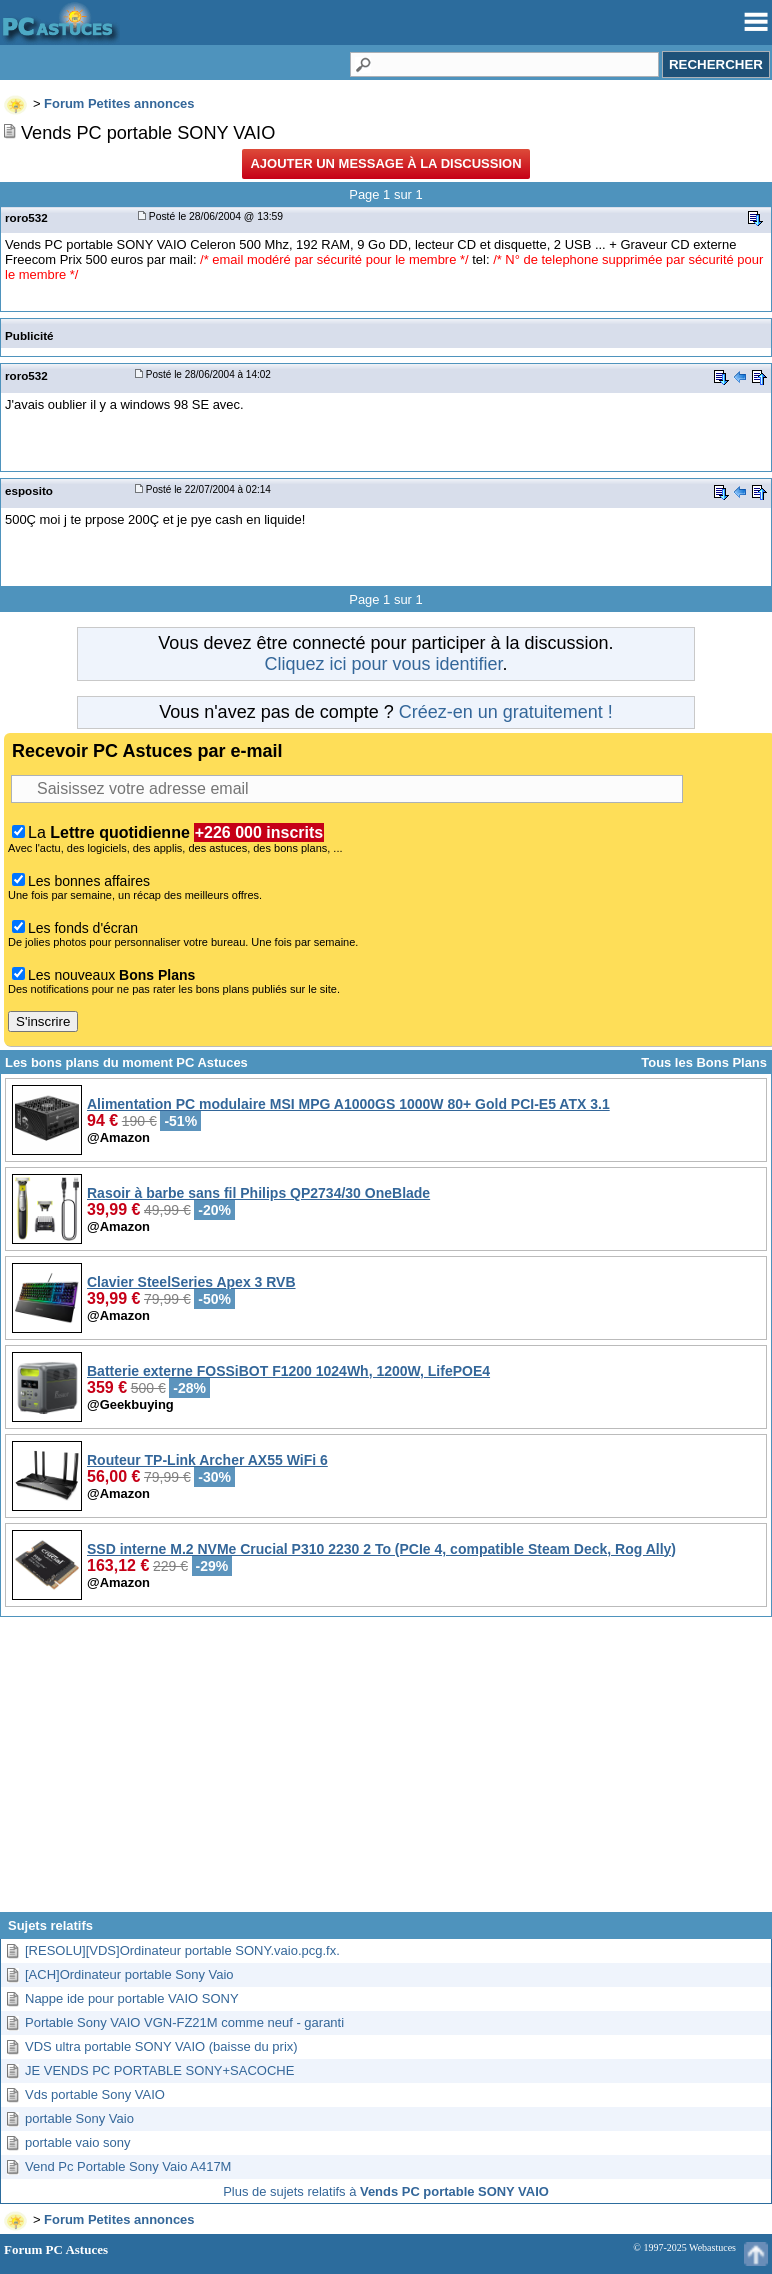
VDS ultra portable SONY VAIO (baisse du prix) (161, 2046)
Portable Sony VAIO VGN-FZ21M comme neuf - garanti (184, 2022)
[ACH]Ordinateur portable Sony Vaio (129, 1974)
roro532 (26, 217)
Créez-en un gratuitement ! (506, 712)
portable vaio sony (78, 2142)
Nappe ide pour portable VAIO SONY (132, 1998)
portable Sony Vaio (79, 2118)
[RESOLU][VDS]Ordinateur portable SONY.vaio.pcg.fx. (182, 1950)
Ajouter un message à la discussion (385, 163)
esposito (29, 490)
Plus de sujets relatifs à (386, 2191)
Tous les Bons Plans (704, 1062)
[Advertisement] (386, 1772)
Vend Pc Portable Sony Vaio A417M (128, 2166)
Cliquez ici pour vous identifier (383, 664)
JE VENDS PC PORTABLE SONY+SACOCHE (159, 2070)
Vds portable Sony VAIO (95, 2094)
